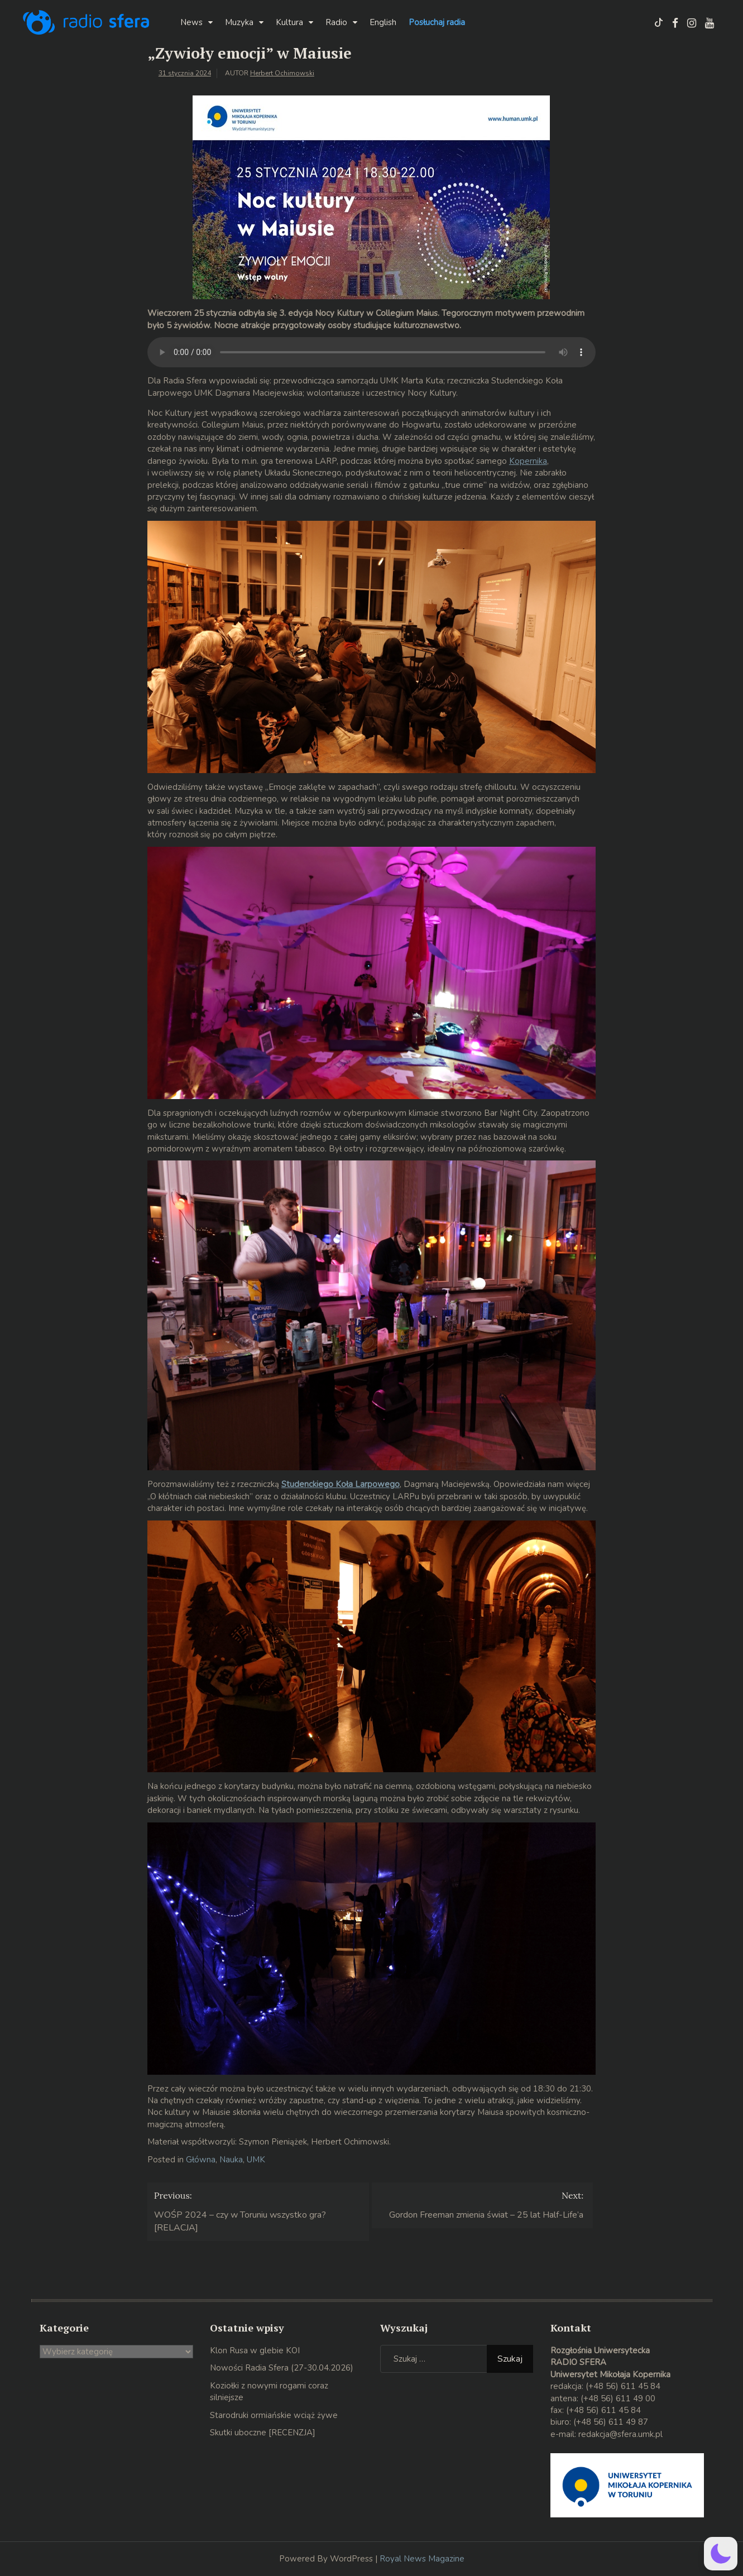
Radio (336, 22)
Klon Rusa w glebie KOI (255, 2350)
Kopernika (528, 461)
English (383, 22)
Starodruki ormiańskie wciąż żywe (274, 2415)
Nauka (231, 2159)
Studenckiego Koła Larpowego (340, 1484)
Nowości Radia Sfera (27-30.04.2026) (281, 2367)
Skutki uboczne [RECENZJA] (262, 2432)
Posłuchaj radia (437, 22)
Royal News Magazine (422, 2558)
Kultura (289, 22)
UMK (256, 2159)
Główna (200, 2159)
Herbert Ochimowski (282, 73)
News (191, 22)
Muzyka (239, 22)
